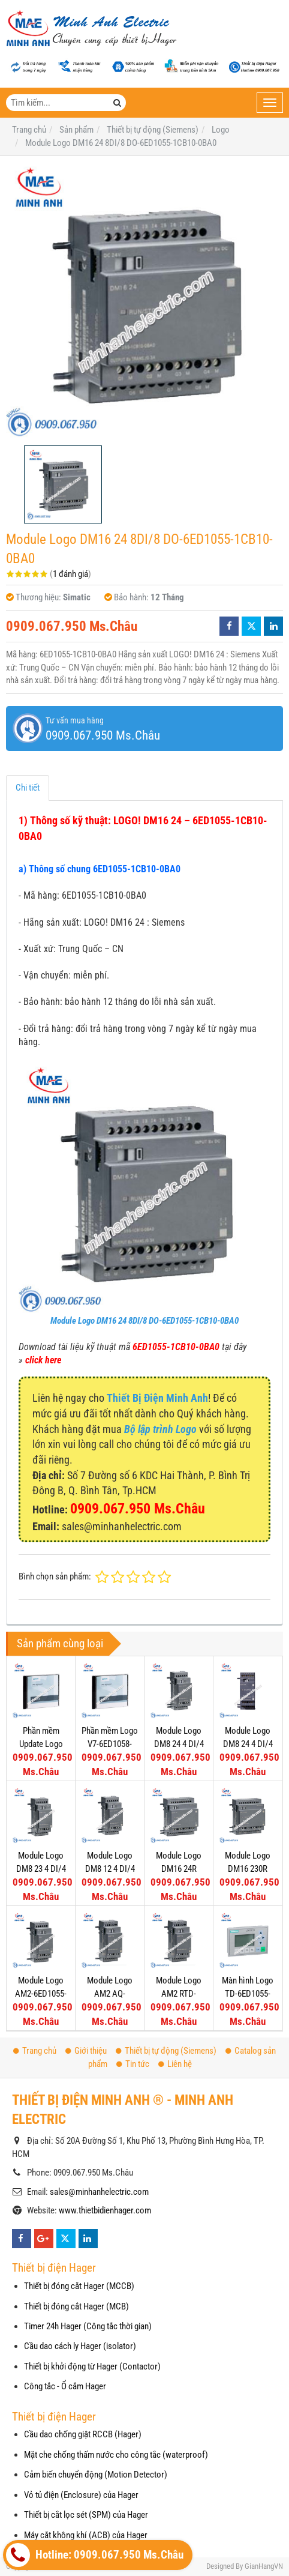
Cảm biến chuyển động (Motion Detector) (95, 2474)
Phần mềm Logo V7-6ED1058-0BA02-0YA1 (110, 1743)
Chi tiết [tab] (28, 787)
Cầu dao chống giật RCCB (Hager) (83, 2434)
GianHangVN (264, 2566)
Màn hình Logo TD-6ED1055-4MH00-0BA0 (247, 1993)
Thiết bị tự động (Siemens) (166, 2050)
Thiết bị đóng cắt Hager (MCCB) (79, 2286)
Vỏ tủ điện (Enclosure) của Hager (81, 2495)
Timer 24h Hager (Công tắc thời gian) (88, 2326)
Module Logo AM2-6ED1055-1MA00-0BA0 (41, 1993)
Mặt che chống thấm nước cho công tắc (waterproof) (116, 2454)
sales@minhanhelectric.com (99, 2191)
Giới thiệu (86, 2050)
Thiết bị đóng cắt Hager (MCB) (76, 2306)
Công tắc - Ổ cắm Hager (65, 2386)
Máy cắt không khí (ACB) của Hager (85, 2535)
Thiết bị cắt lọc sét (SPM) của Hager (86, 2514)
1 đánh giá (70, 574)
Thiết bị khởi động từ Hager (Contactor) (92, 2366)
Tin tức (132, 2064)
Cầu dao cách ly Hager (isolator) (80, 2346)
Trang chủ (34, 2050)
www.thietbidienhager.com (105, 2210)
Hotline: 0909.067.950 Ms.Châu (94, 2555)
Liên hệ (175, 2064)
